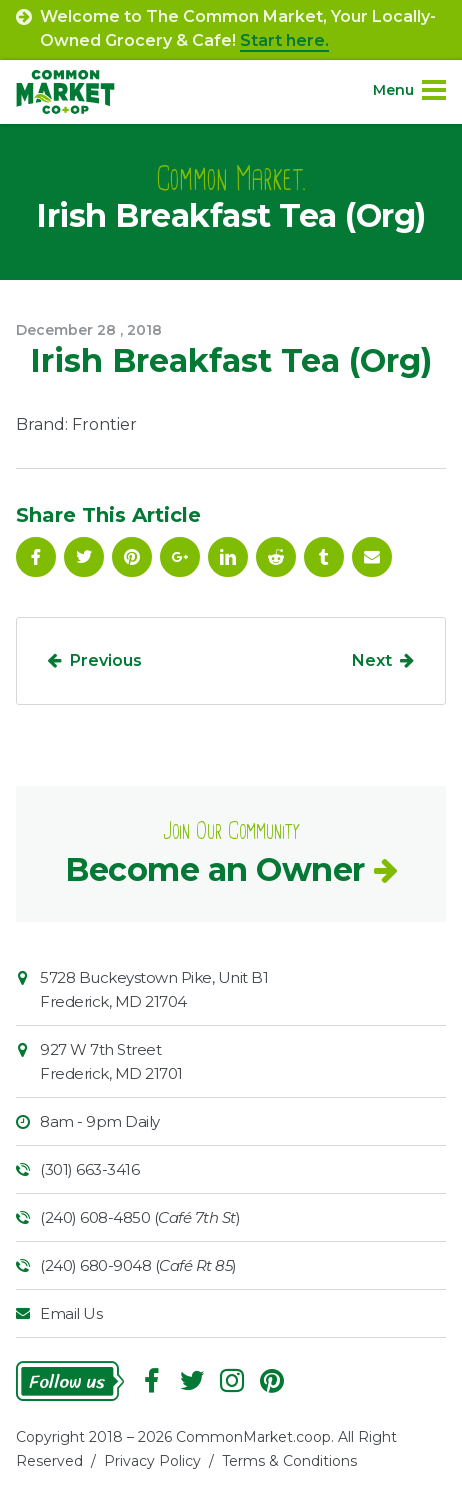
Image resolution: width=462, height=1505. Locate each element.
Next (372, 660)
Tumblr (324, 557)
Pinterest (132, 557)
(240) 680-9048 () (138, 1265)
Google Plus (180, 557)
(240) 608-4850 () (140, 1217)
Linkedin (228, 557)
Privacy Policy (152, 1461)
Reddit (276, 557)
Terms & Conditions (289, 1461)
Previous (106, 660)
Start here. (284, 40)
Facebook (36, 557)
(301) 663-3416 (89, 1169)
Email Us (71, 1313)
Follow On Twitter (84, 557)
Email (372, 557)
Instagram (232, 1381)
